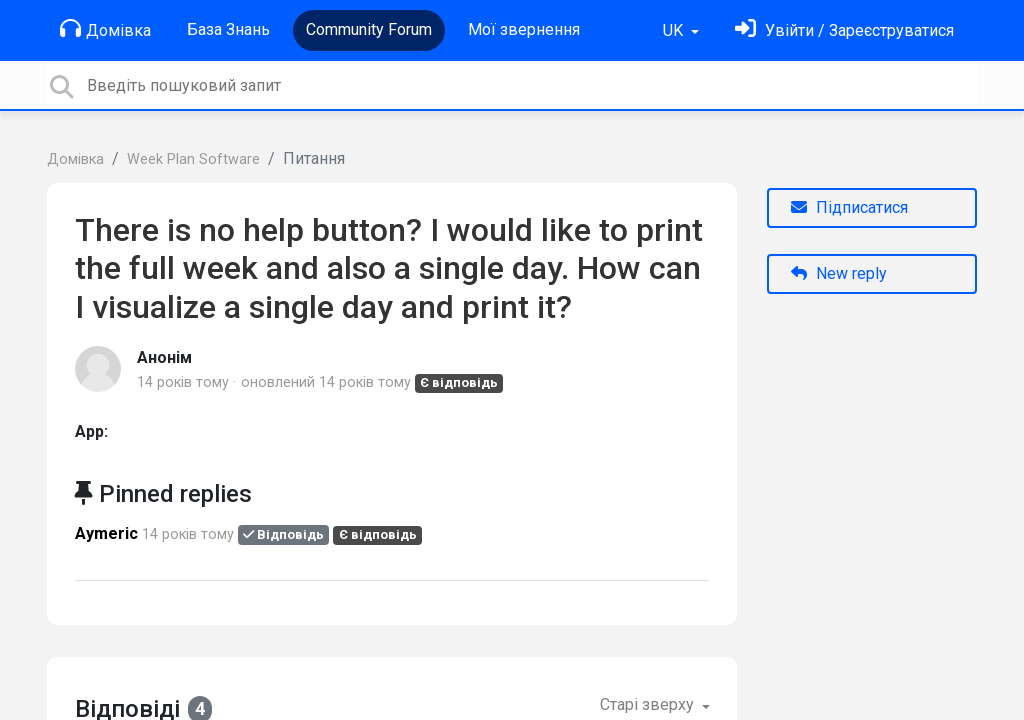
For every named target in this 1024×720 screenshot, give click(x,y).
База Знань (228, 29)
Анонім (164, 357)
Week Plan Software (193, 159)
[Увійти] (844, 30)
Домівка (105, 29)
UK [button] (675, 30)
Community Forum (369, 29)
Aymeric (106, 533)
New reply (839, 273)
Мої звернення (524, 29)
